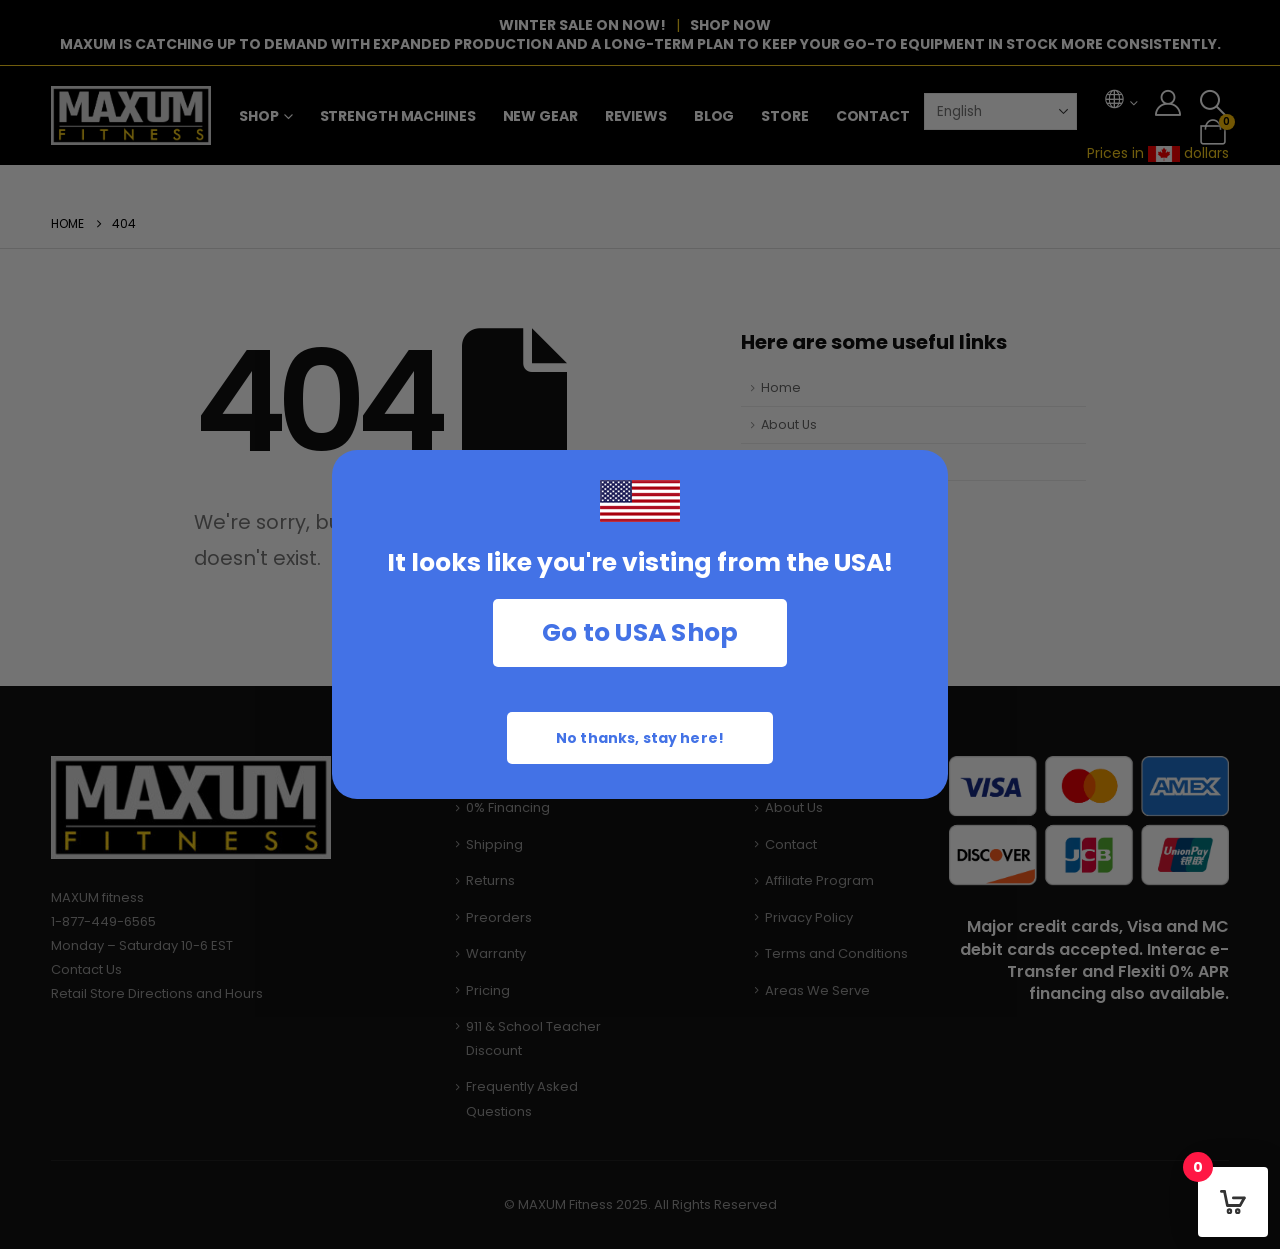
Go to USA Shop (640, 632)
